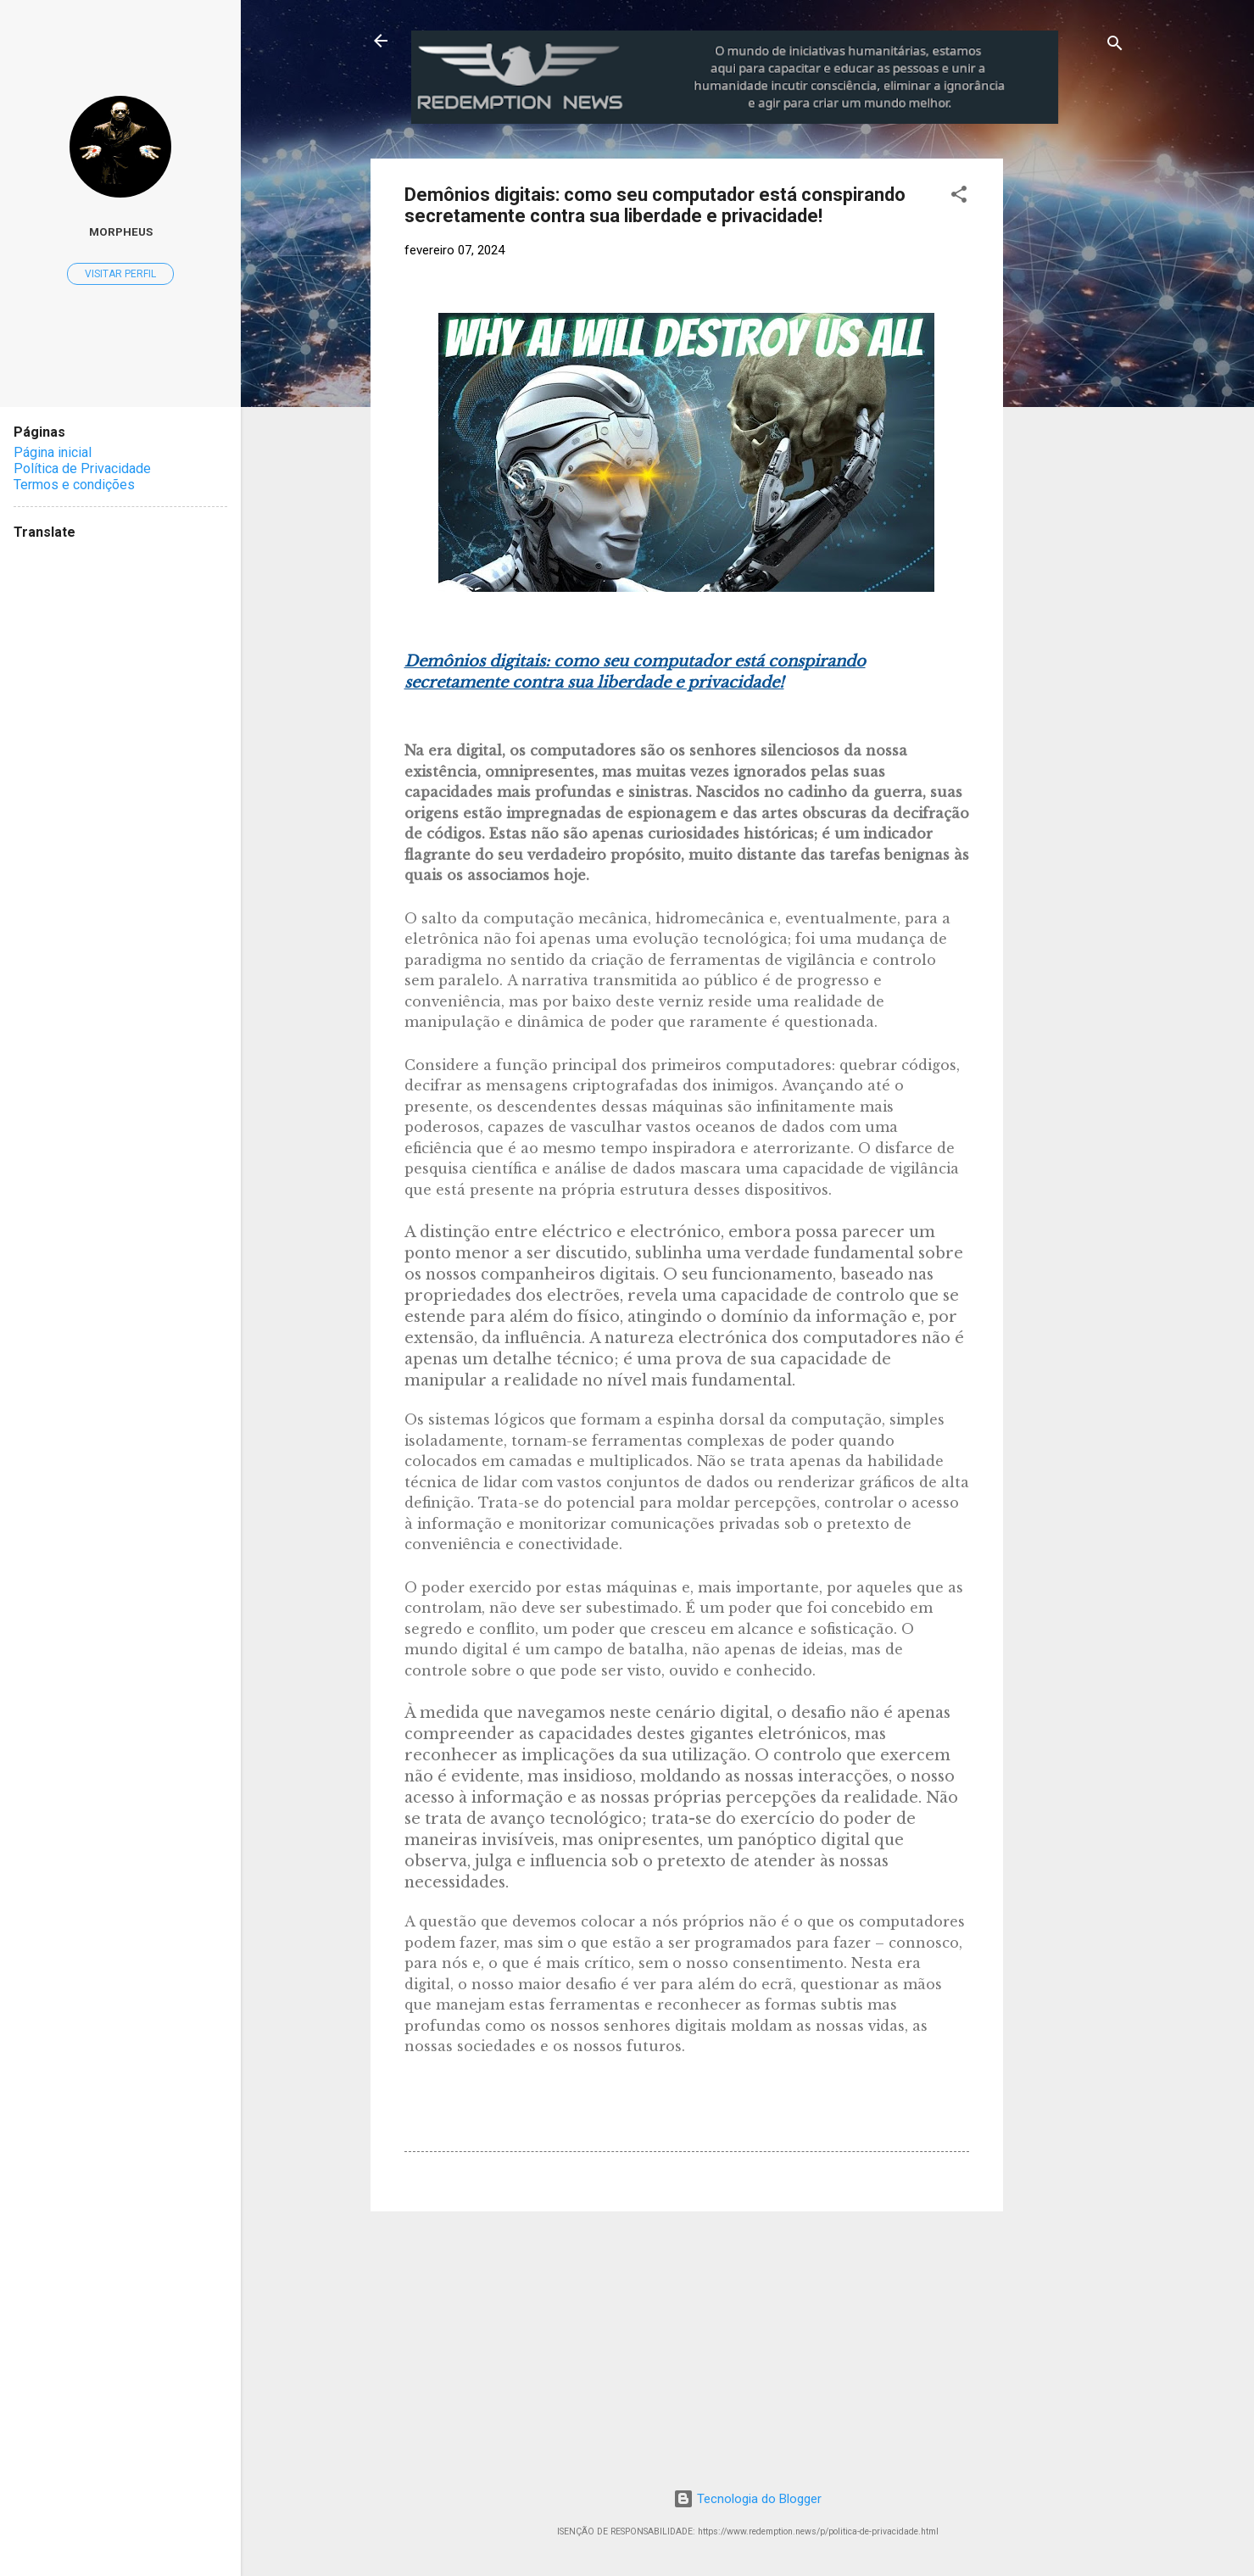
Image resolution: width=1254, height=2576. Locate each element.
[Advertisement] (1135, 413)
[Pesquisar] (1115, 46)
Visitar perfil (120, 274)
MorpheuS (121, 231)
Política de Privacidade (82, 468)
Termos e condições (74, 485)
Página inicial (53, 452)
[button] (959, 197)
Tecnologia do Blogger (747, 2498)
